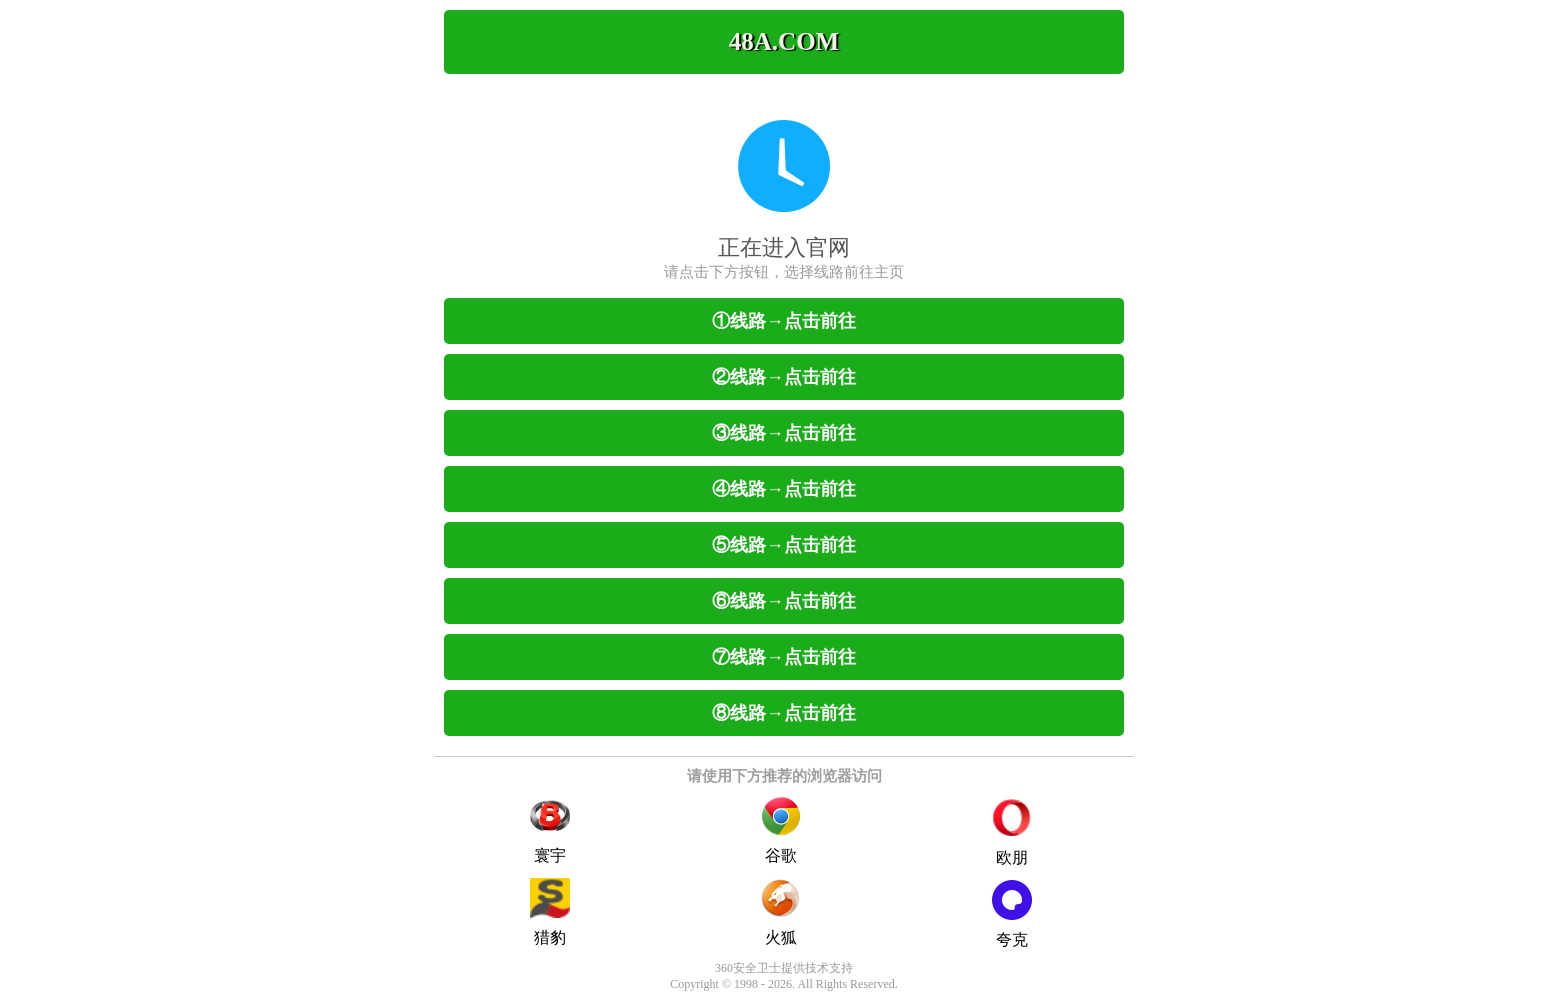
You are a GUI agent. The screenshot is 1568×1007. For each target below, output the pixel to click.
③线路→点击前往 (784, 433)
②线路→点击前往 (784, 377)
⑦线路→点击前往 (784, 657)
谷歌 (781, 830)
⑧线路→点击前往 (784, 713)
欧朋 (1012, 833)
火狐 (781, 912)
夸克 (1012, 914)
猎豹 (550, 912)
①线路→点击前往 (784, 321)
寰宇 (550, 830)
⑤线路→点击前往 (784, 545)
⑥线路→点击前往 (784, 601)
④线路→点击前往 (784, 489)
